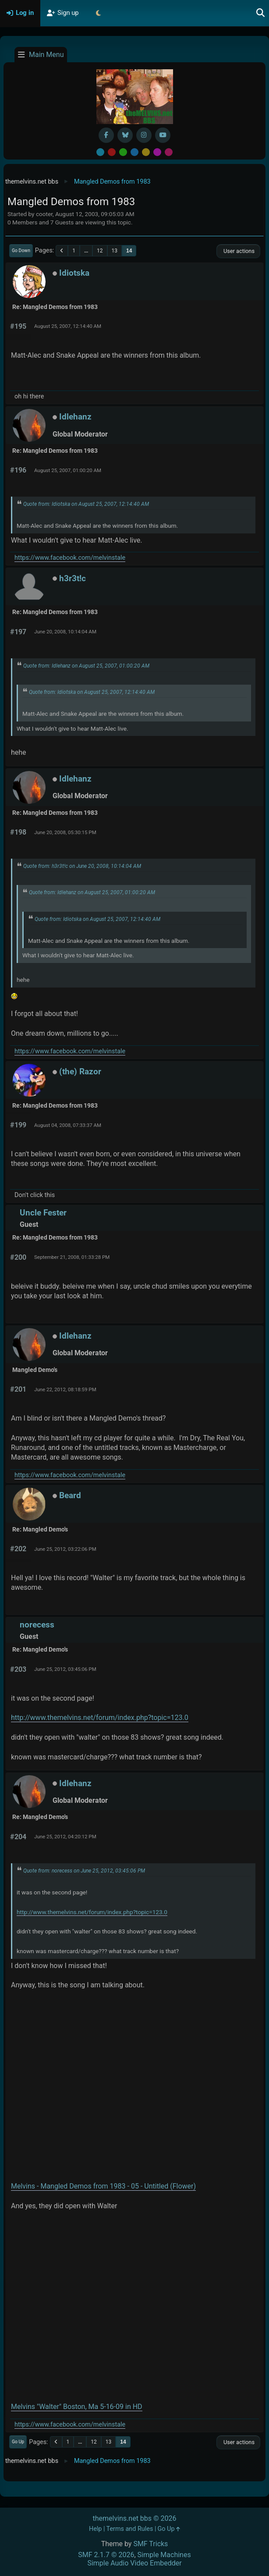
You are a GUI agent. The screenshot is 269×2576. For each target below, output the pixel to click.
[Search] (260, 13)
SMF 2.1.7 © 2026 (106, 2555)
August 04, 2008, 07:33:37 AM (67, 1125)
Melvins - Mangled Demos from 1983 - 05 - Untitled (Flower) (103, 2186)
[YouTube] (162, 135)
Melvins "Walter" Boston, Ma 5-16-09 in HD (76, 2406)
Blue (134, 152)
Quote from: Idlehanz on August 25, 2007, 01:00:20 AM (86, 666)
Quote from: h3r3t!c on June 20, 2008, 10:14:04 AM (82, 866)
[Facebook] (106, 135)
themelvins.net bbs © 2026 (134, 2518)
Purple (157, 152)
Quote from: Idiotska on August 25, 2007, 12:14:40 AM (86, 504)
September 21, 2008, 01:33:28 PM (72, 1257)
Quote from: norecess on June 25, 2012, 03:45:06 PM (84, 1871)
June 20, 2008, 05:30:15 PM (65, 832)
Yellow (146, 152)
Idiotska (74, 273)
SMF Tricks (150, 2544)
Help (95, 2529)
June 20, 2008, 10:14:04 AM (65, 632)
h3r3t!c (72, 578)
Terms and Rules (129, 2529)
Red (112, 152)
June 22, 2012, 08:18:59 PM (65, 1389)
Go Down (21, 250)
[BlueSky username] (125, 135)
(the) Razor (80, 1071)
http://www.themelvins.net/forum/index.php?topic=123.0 (99, 1717)
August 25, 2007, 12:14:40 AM (67, 326)
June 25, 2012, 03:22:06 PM (65, 1549)
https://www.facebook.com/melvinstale (69, 557)
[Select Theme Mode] (98, 13)
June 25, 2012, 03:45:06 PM (65, 1669)
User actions (238, 251)
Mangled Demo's (34, 1370)
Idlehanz (75, 417)
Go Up (18, 2442)
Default (100, 152)
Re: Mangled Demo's (40, 1529)
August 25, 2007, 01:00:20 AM (67, 470)
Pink (169, 152)
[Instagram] (144, 135)
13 (115, 251)
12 (100, 251)
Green (123, 152)
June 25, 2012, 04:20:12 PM (65, 1836)
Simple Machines (164, 2555)
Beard (70, 1495)
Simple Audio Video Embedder (134, 2563)
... (86, 251)
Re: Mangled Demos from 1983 (55, 307)
